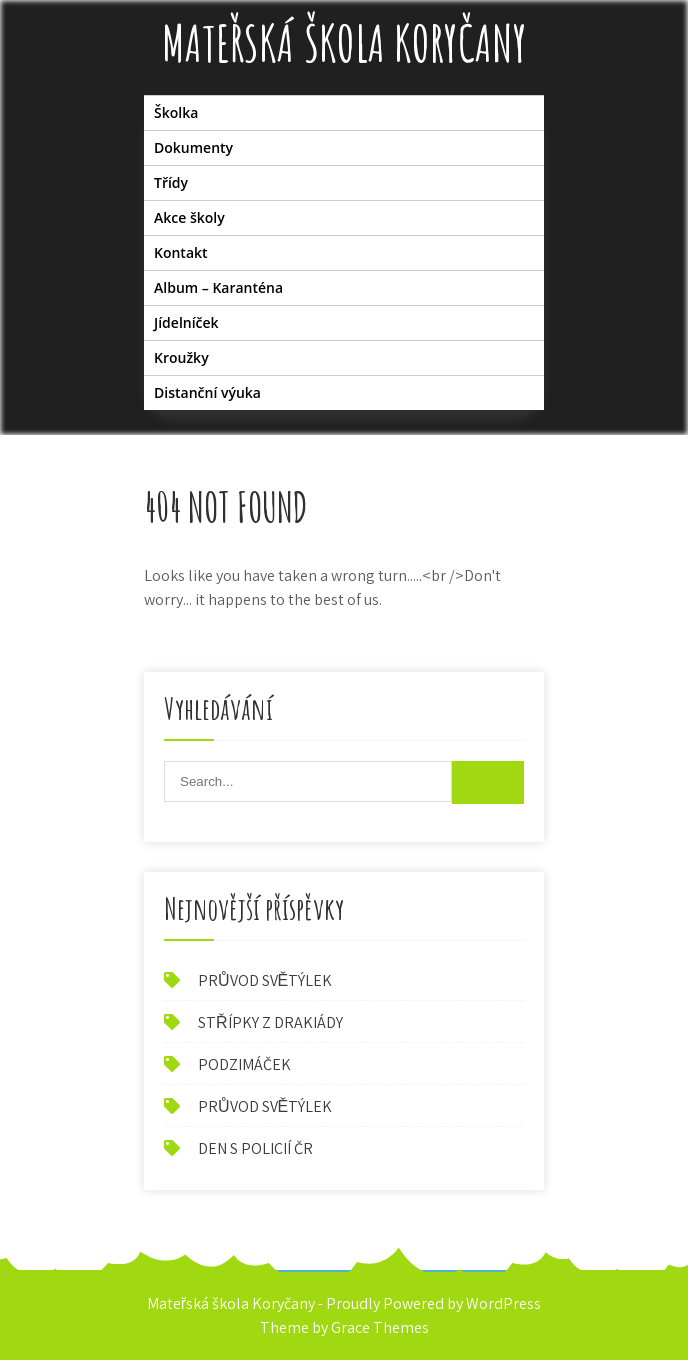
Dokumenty (193, 147)
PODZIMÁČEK (244, 1064)
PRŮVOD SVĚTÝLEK (265, 980)
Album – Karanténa (218, 287)
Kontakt (181, 252)
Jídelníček (186, 322)
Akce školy (189, 217)
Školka (176, 112)
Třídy (171, 182)
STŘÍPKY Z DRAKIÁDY (270, 1022)
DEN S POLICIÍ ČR (255, 1148)
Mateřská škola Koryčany (344, 42)
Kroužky (181, 357)
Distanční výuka (207, 392)
